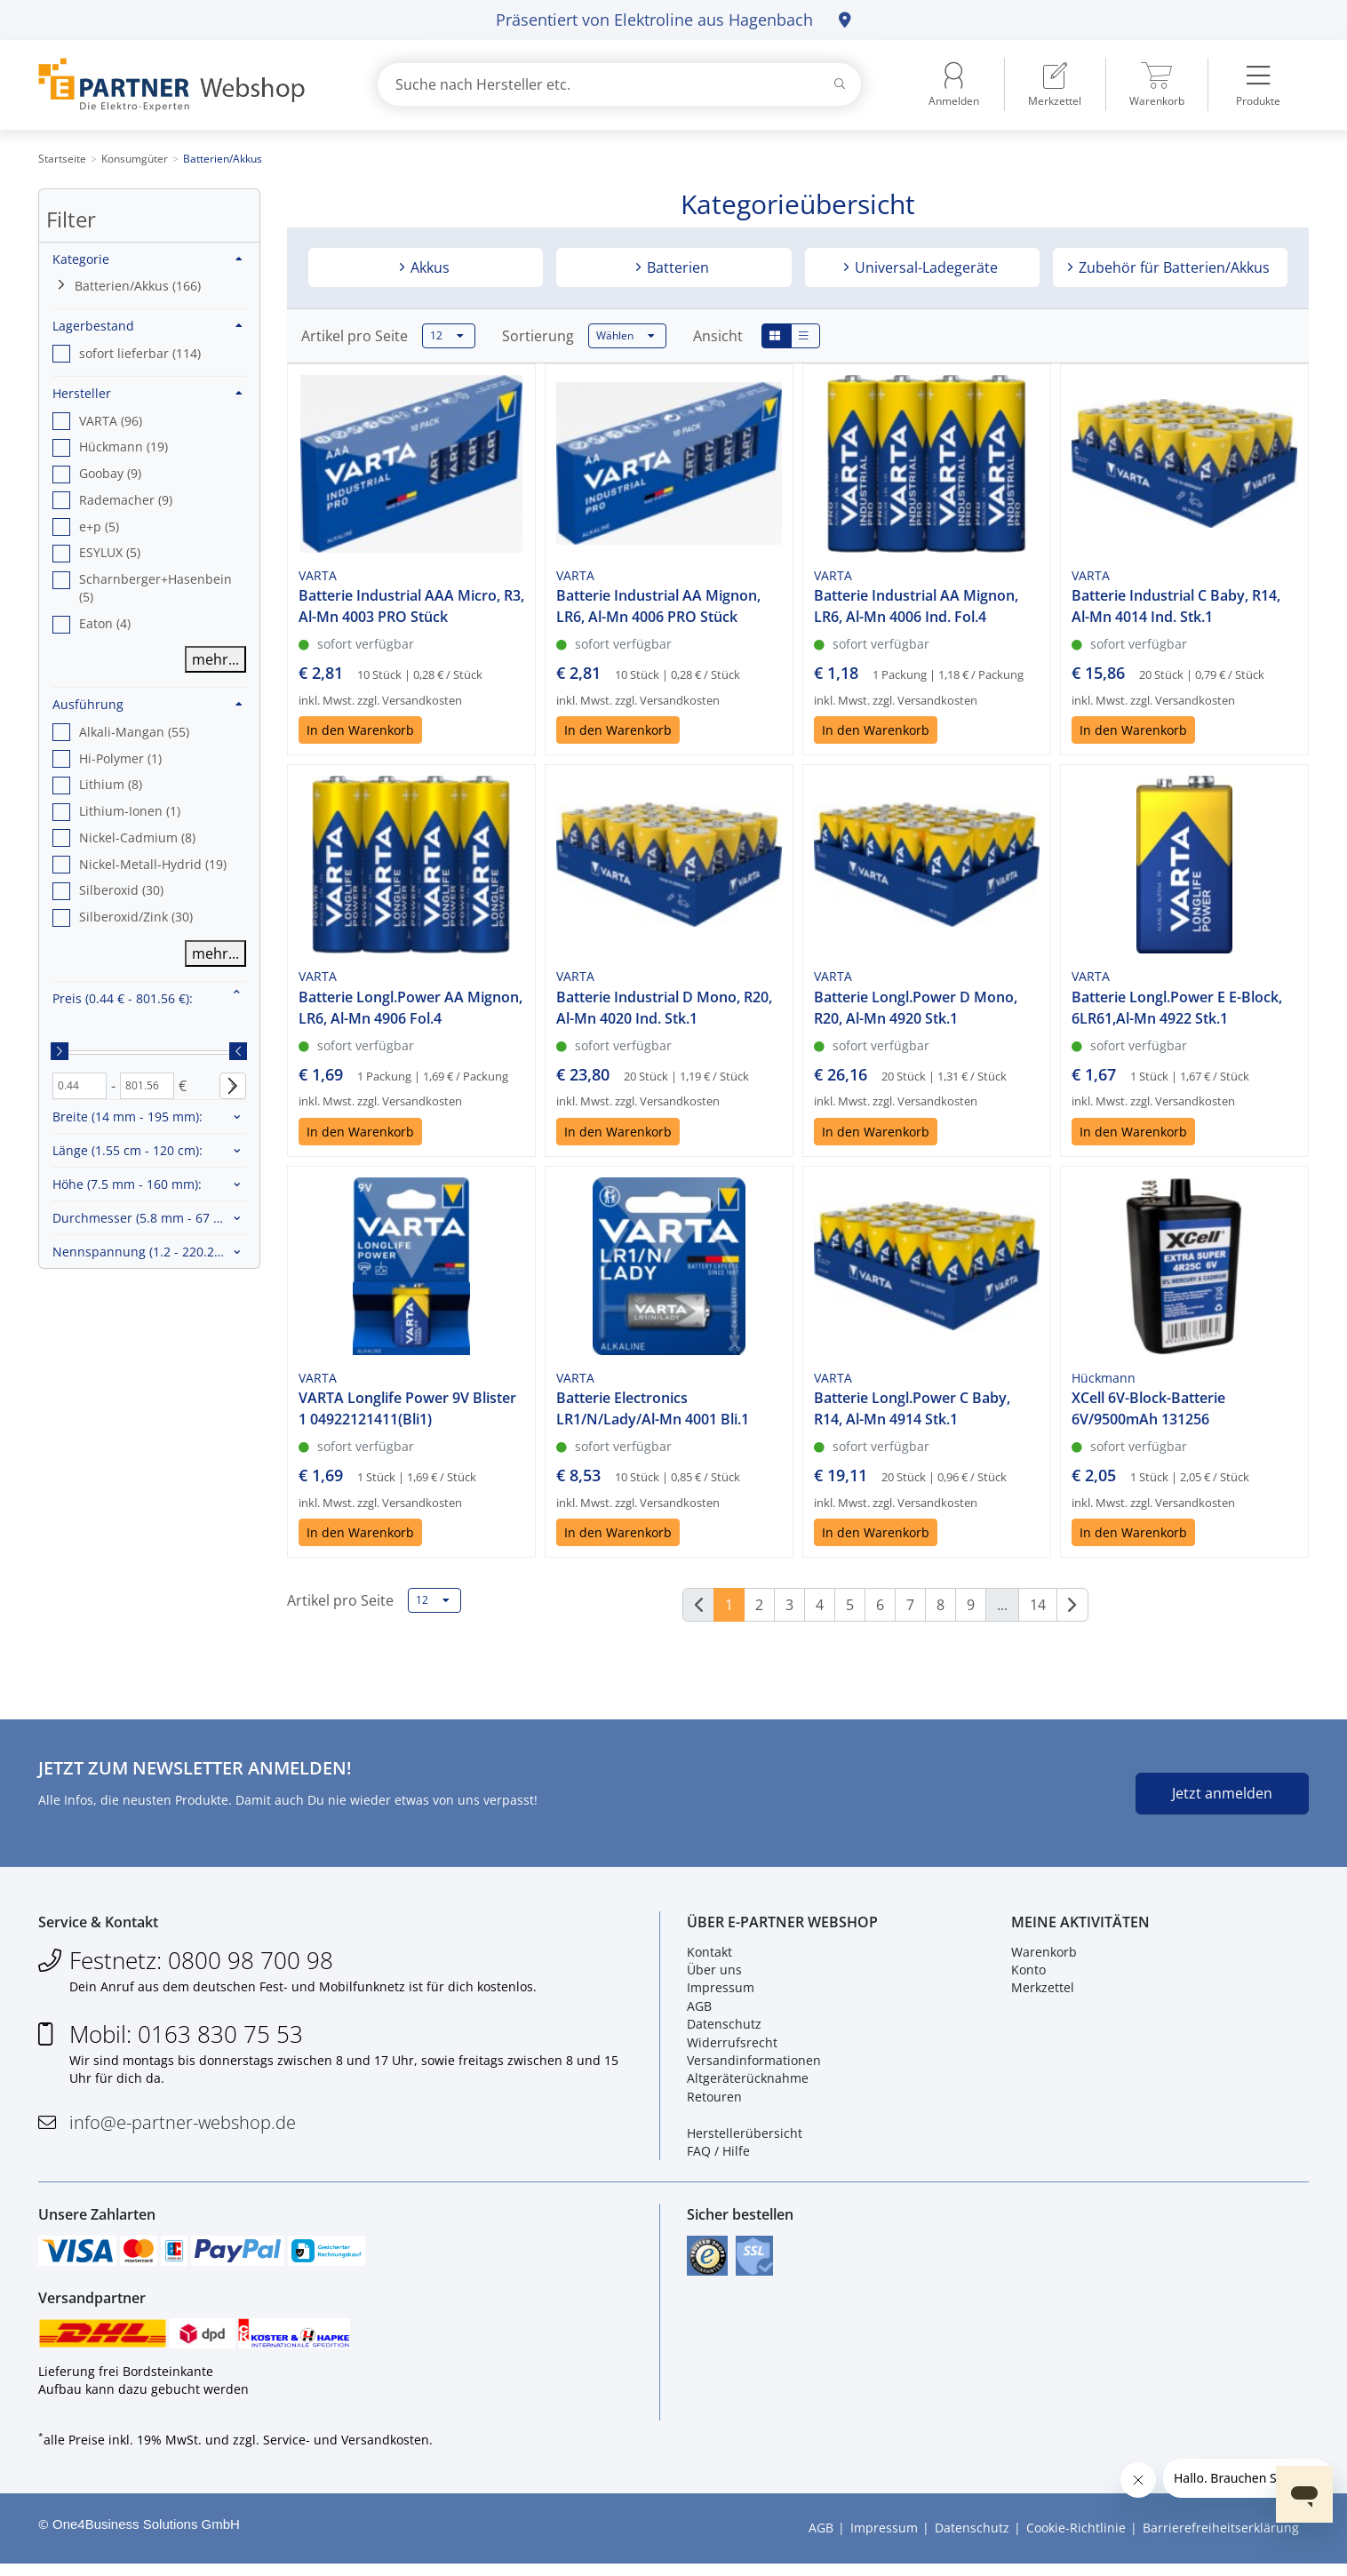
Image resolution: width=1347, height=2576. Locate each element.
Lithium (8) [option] (110, 784)
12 (447, 336)
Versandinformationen (754, 2064)
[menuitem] (1054, 84)
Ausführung (147, 704)
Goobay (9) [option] (110, 473)
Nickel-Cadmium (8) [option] (137, 837)
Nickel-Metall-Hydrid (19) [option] (153, 864)
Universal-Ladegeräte (924, 267)
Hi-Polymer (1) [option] (120, 758)
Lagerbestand (147, 325)
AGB (699, 2009)
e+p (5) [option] (99, 526)
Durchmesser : (147, 1217)
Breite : (127, 1116)
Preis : (122, 998)
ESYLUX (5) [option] (109, 552)
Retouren (714, 2100)
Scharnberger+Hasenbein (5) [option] (155, 587)
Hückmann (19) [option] (123, 446)
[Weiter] (1072, 1605)
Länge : (127, 1150)
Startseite (62, 158)
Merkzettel (1042, 1991)
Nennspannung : (142, 1251)
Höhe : (127, 1184)
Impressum (720, 1991)
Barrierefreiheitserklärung (1221, 2540)
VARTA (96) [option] (110, 420)
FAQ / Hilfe (718, 2155)
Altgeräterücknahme (748, 2082)
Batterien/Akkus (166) (138, 285)
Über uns (714, 1974)
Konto (1028, 1974)
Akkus (428, 267)
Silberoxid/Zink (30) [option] (136, 916)
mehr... (215, 659)
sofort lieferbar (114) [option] (140, 353)
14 (1038, 1605)
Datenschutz (724, 2028)
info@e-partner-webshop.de (182, 2126)
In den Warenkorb (360, 730)
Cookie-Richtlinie (1076, 2540)
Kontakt (709, 1955)
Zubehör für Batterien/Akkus (1172, 267)
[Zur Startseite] (187, 85)
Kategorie (147, 259)
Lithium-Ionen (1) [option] (129, 810)
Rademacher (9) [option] (125, 499)
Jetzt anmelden (1222, 1793)
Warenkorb (1044, 1955)
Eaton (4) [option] (105, 623)
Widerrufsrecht (732, 2046)
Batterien (676, 267)
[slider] (59, 1051)
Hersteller (147, 393)
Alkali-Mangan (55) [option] (134, 731)
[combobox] (619, 84)
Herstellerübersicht (744, 2136)
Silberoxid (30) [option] (121, 889)
